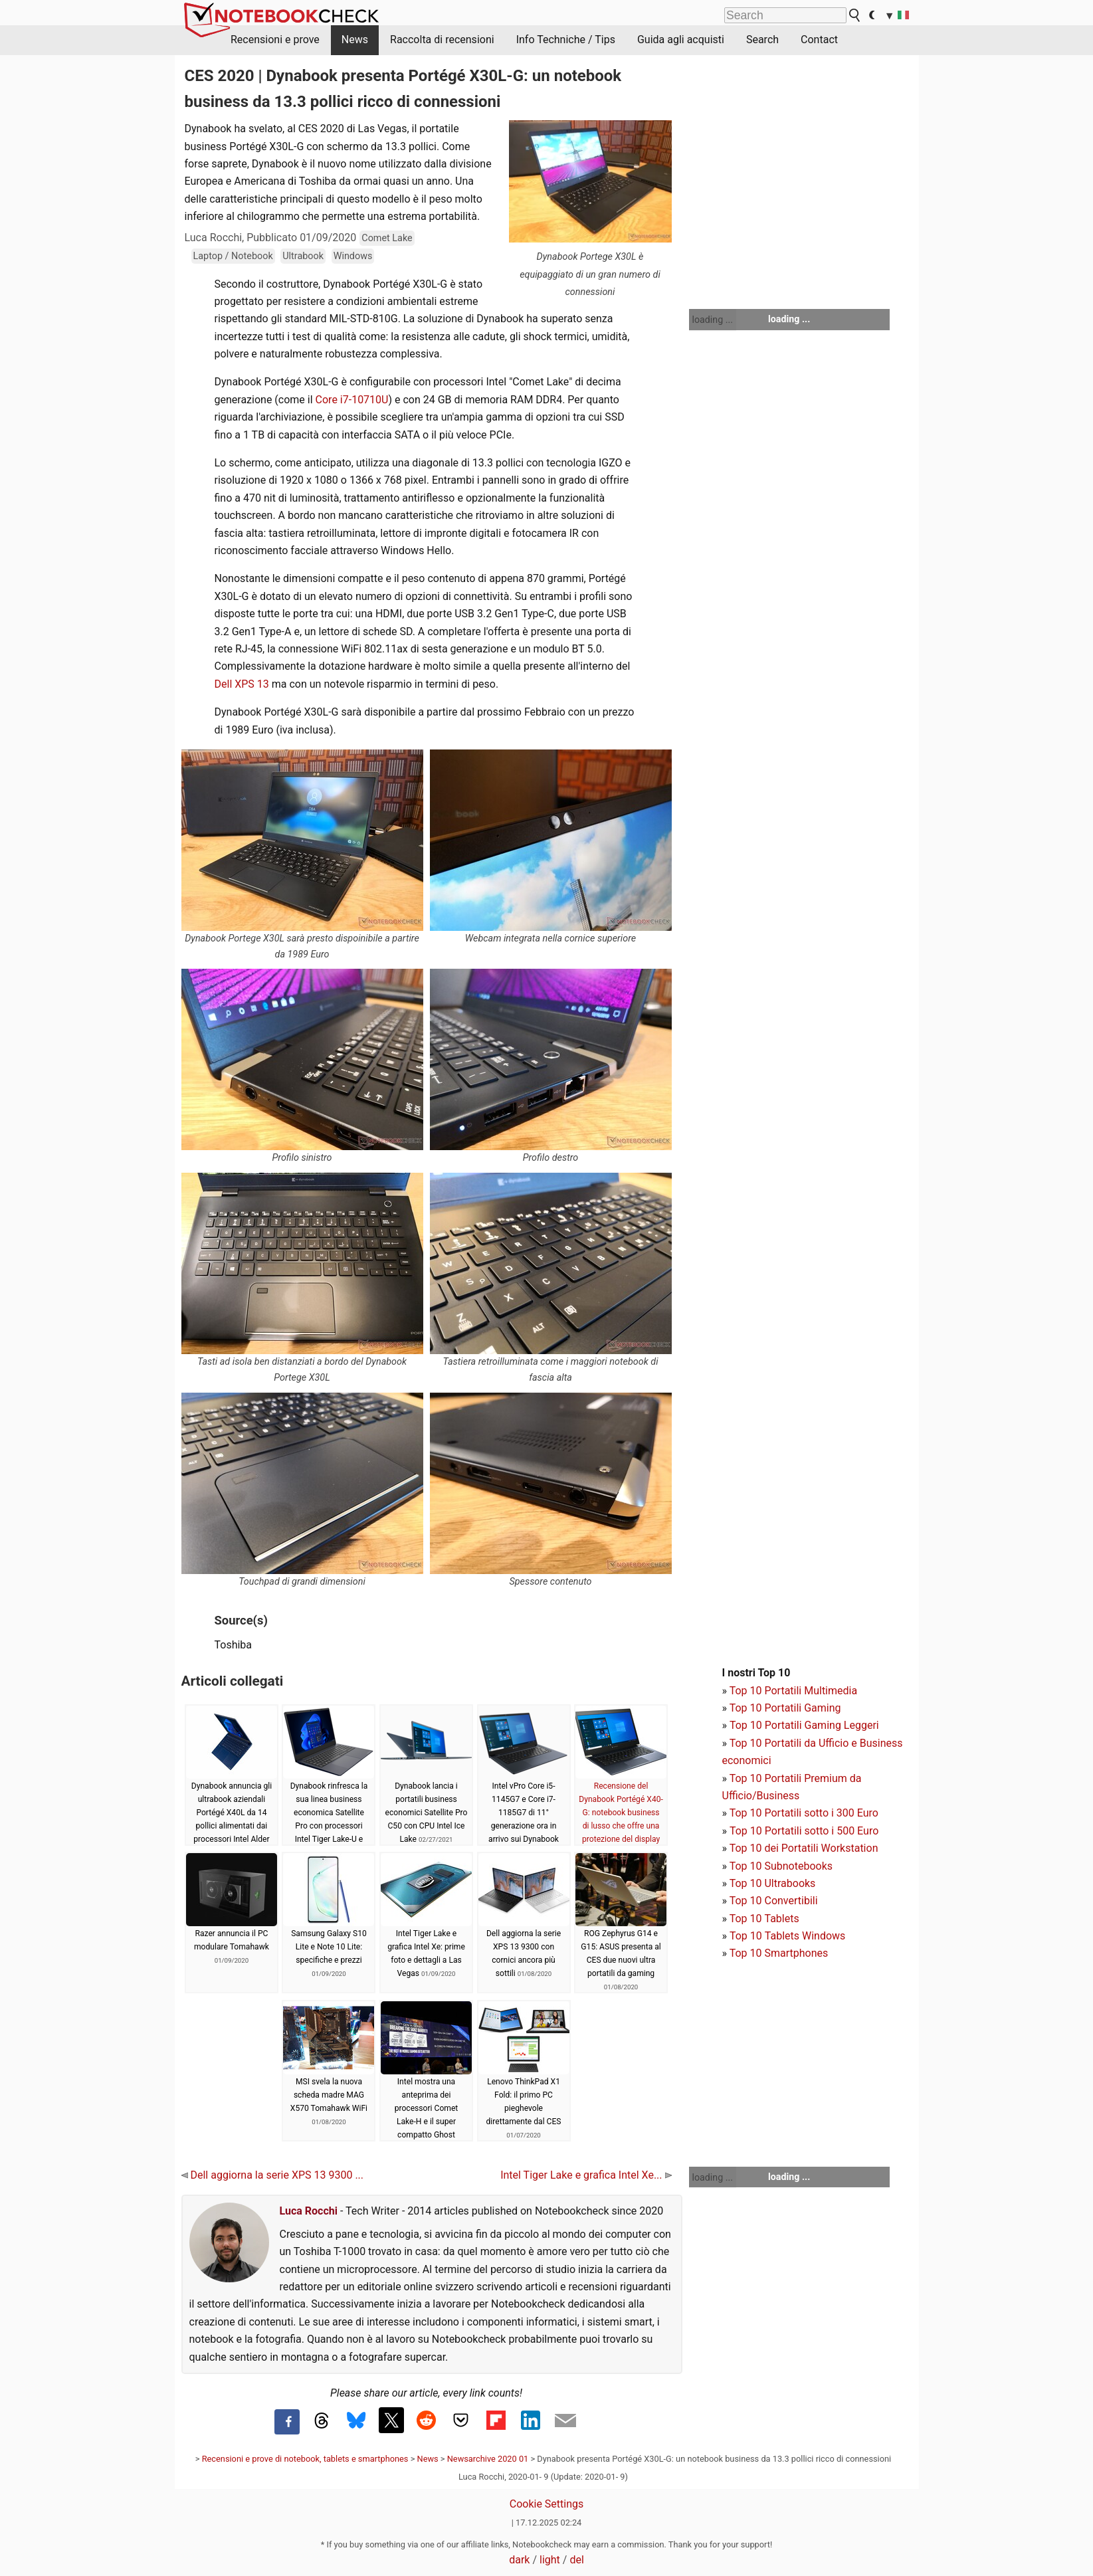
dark (519, 2559)
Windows (353, 256)
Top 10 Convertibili (774, 1900)
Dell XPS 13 (242, 684)
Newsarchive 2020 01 (488, 2459)
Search (762, 39)
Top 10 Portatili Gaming (785, 1708)
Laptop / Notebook (233, 256)
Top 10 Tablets (764, 1918)
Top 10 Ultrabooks (773, 1883)
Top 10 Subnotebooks (781, 1866)
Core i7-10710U (352, 399)
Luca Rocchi (309, 2211)
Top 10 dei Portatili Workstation (804, 1848)
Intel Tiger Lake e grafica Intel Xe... (585, 2175)
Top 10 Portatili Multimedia (793, 1690)
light (550, 2559)
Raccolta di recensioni (442, 39)
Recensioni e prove (275, 39)
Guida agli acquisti (680, 39)
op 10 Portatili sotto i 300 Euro (806, 1813)
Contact (819, 39)
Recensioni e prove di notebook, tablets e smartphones (305, 2459)
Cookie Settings (547, 2504)
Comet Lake (386, 238)
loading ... (712, 319)
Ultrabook (303, 256)
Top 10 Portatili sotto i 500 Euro (804, 1831)
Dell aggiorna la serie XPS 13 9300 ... (272, 2175)
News (355, 39)
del (576, 2559)
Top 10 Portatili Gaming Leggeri (804, 1725)
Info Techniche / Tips (565, 39)
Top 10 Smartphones (779, 1953)
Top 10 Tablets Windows (787, 1936)
